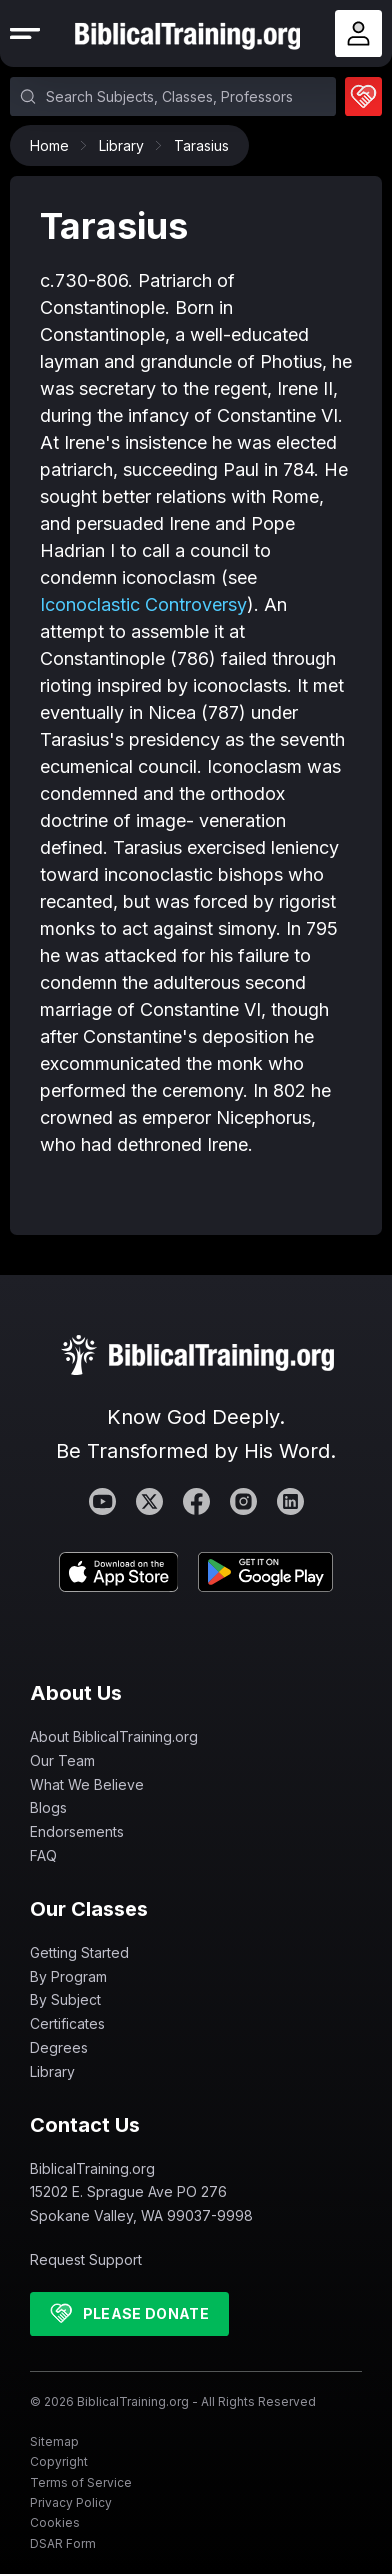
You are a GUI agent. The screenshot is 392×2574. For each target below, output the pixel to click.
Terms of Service (81, 2482)
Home (54, 145)
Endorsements (77, 1831)
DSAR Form (63, 2543)
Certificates (67, 2023)
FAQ (43, 1855)
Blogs (48, 1807)
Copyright (59, 2461)
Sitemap (54, 2441)
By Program (68, 1976)
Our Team (62, 1760)
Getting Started (79, 1952)
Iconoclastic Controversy (143, 604)
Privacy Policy (71, 2502)
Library (126, 145)
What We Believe (87, 1784)
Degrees (59, 2047)
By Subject (65, 1999)
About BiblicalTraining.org (114, 1736)
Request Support (86, 2259)
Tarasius (201, 145)
